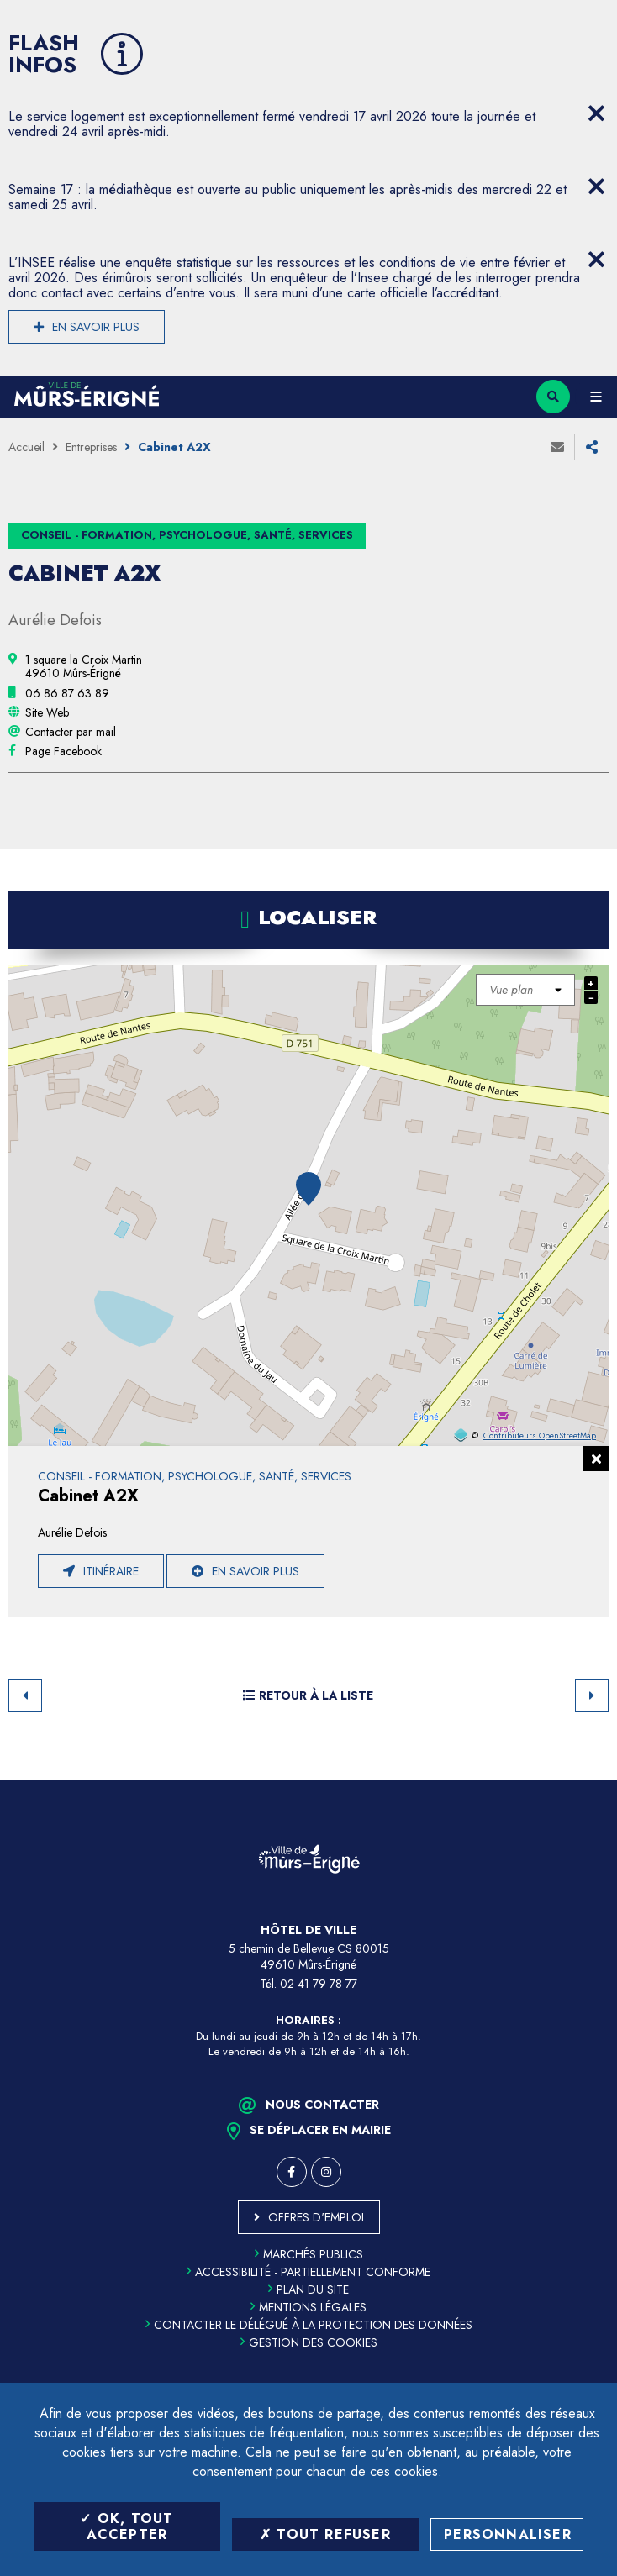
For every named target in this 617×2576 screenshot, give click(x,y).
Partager (592, 447)
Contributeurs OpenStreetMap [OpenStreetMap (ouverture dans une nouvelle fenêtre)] (539, 1436)
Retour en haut (592, 1780)
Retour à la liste (308, 1695)
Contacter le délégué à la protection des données (308, 2325)
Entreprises (91, 447)
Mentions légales (308, 2307)
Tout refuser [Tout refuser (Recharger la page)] (325, 2534)
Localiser (317, 917)
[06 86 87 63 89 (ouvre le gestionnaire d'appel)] (67, 693)
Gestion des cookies (308, 2342)
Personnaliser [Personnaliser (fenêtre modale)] (508, 2534)
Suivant (592, 1695)
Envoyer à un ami (557, 447)
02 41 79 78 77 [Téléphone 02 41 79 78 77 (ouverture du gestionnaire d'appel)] (318, 1983)
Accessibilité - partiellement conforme (308, 2272)
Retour (25, 1695)
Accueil (26, 447)
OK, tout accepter (126, 2526)
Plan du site (308, 2289)
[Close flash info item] (596, 113)
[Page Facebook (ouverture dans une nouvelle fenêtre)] (63, 751)
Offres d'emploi (316, 2217)
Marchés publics (309, 2254)
